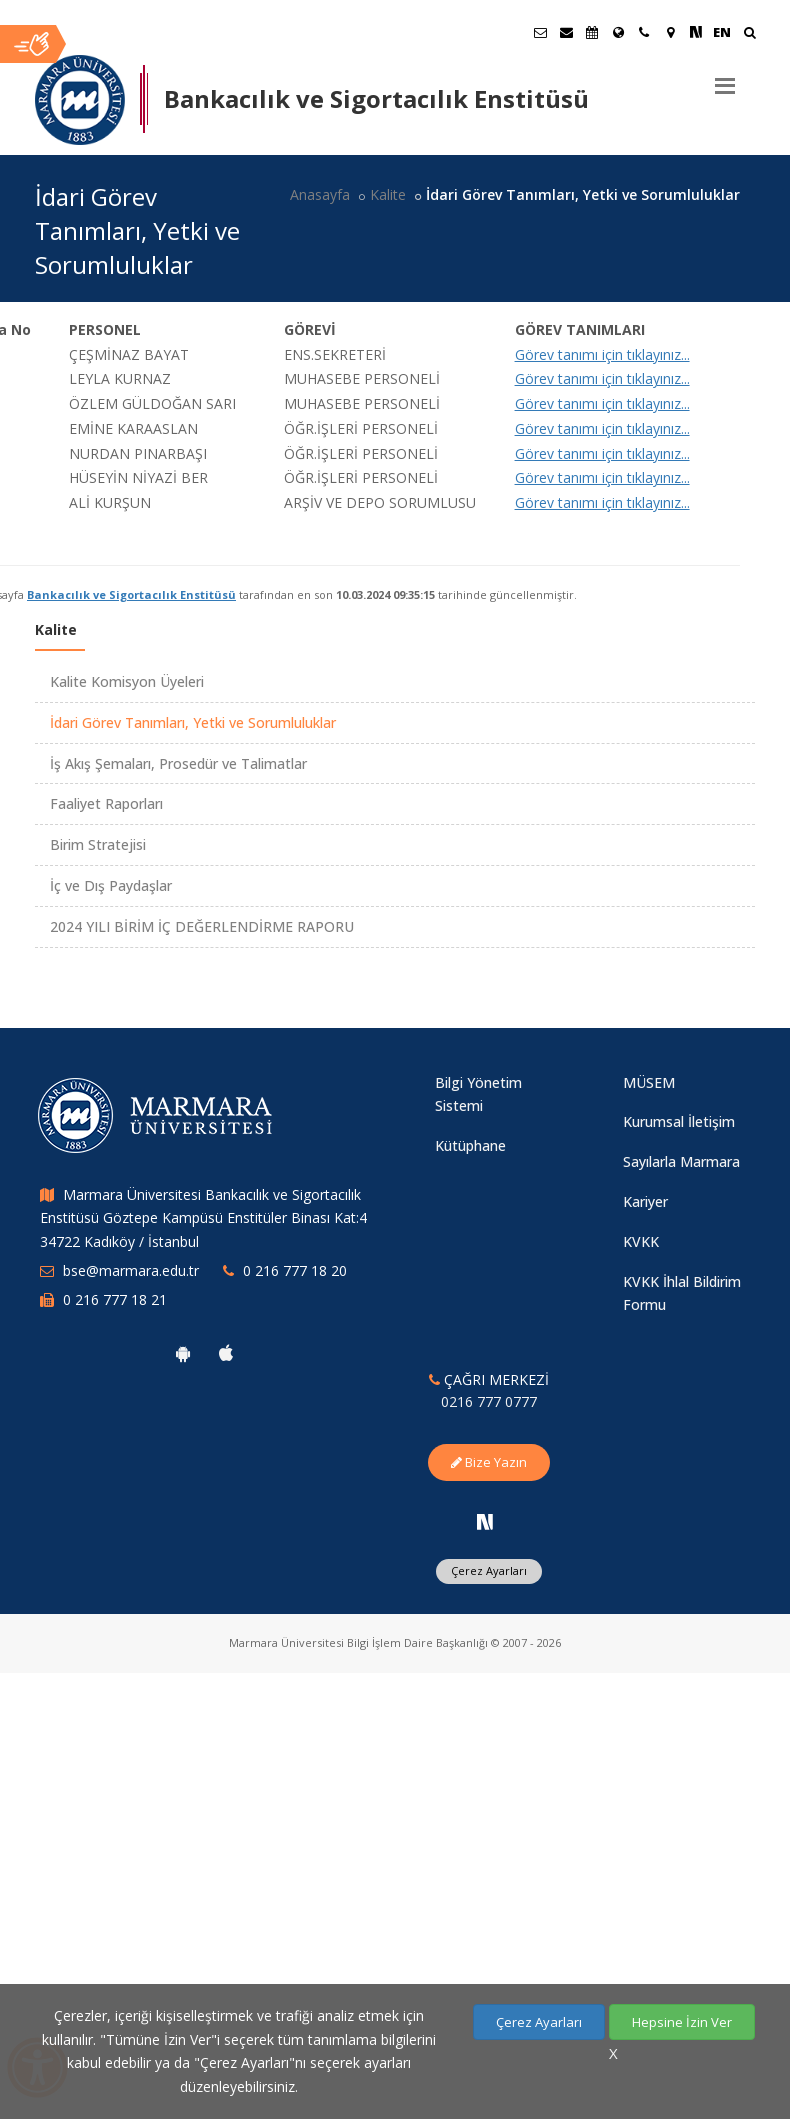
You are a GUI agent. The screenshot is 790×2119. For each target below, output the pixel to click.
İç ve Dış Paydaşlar (111, 885)
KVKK (641, 1241)
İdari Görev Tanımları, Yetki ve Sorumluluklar (193, 722)
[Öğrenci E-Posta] (540, 32)
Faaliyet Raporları (106, 803)
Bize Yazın (489, 1462)
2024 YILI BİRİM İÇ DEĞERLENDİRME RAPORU (202, 926)
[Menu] (725, 78)
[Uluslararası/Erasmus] (618, 32)
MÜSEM (649, 1082)
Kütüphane (470, 1145)
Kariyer (645, 1201)
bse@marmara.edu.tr (131, 1270)
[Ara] (749, 34)
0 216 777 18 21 (115, 1299)
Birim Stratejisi (98, 844)
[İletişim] (644, 32)
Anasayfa (320, 194)
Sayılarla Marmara (681, 1161)
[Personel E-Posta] (566, 32)
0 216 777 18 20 (295, 1270)
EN (722, 32)
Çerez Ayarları (489, 1570)
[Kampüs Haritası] (670, 32)
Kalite (388, 194)
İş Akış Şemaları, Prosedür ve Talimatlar (178, 763)
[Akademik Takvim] (592, 32)
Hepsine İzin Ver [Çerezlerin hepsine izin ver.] (682, 2022)
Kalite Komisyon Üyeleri (127, 681)
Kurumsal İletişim (679, 1121)
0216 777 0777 (489, 1401)
